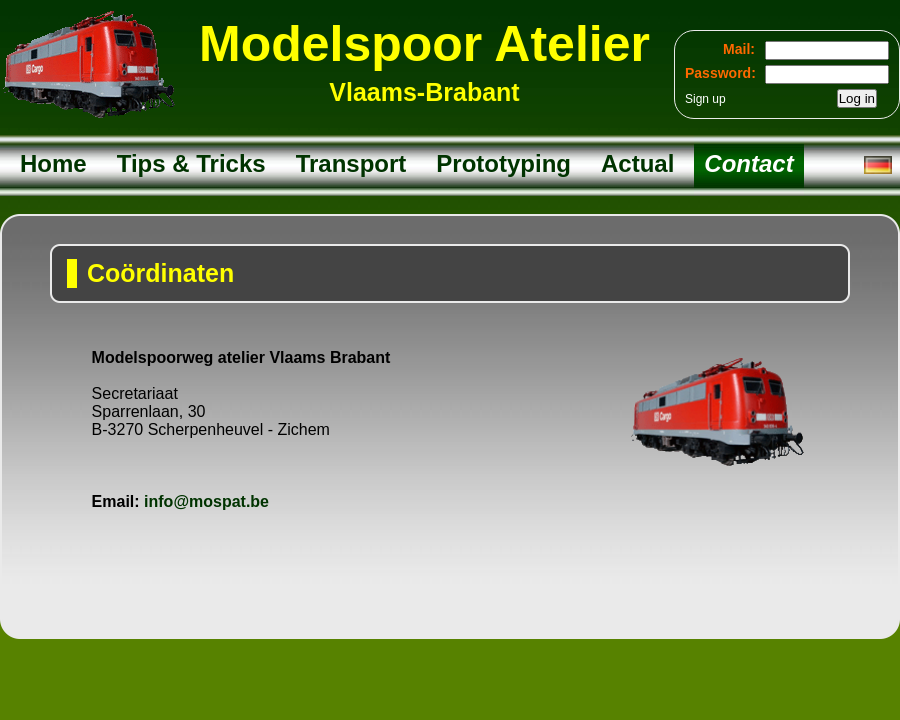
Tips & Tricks (191, 163)
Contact (748, 163)
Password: (720, 73)
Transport (351, 163)
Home (53, 163)
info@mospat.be (206, 501)
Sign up (705, 99)
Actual (637, 163)
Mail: (739, 49)
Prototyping (503, 163)
